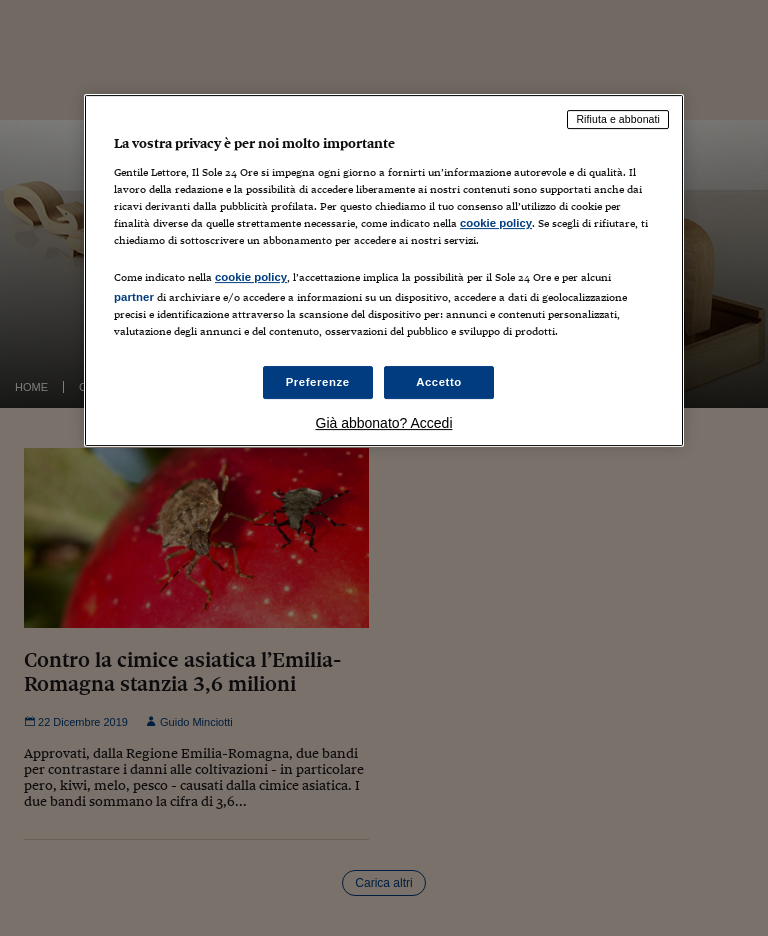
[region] (384, 270)
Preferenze (318, 382)
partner (134, 297)
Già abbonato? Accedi (384, 424)
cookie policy (496, 223)
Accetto (439, 382)
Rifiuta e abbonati (618, 119)
